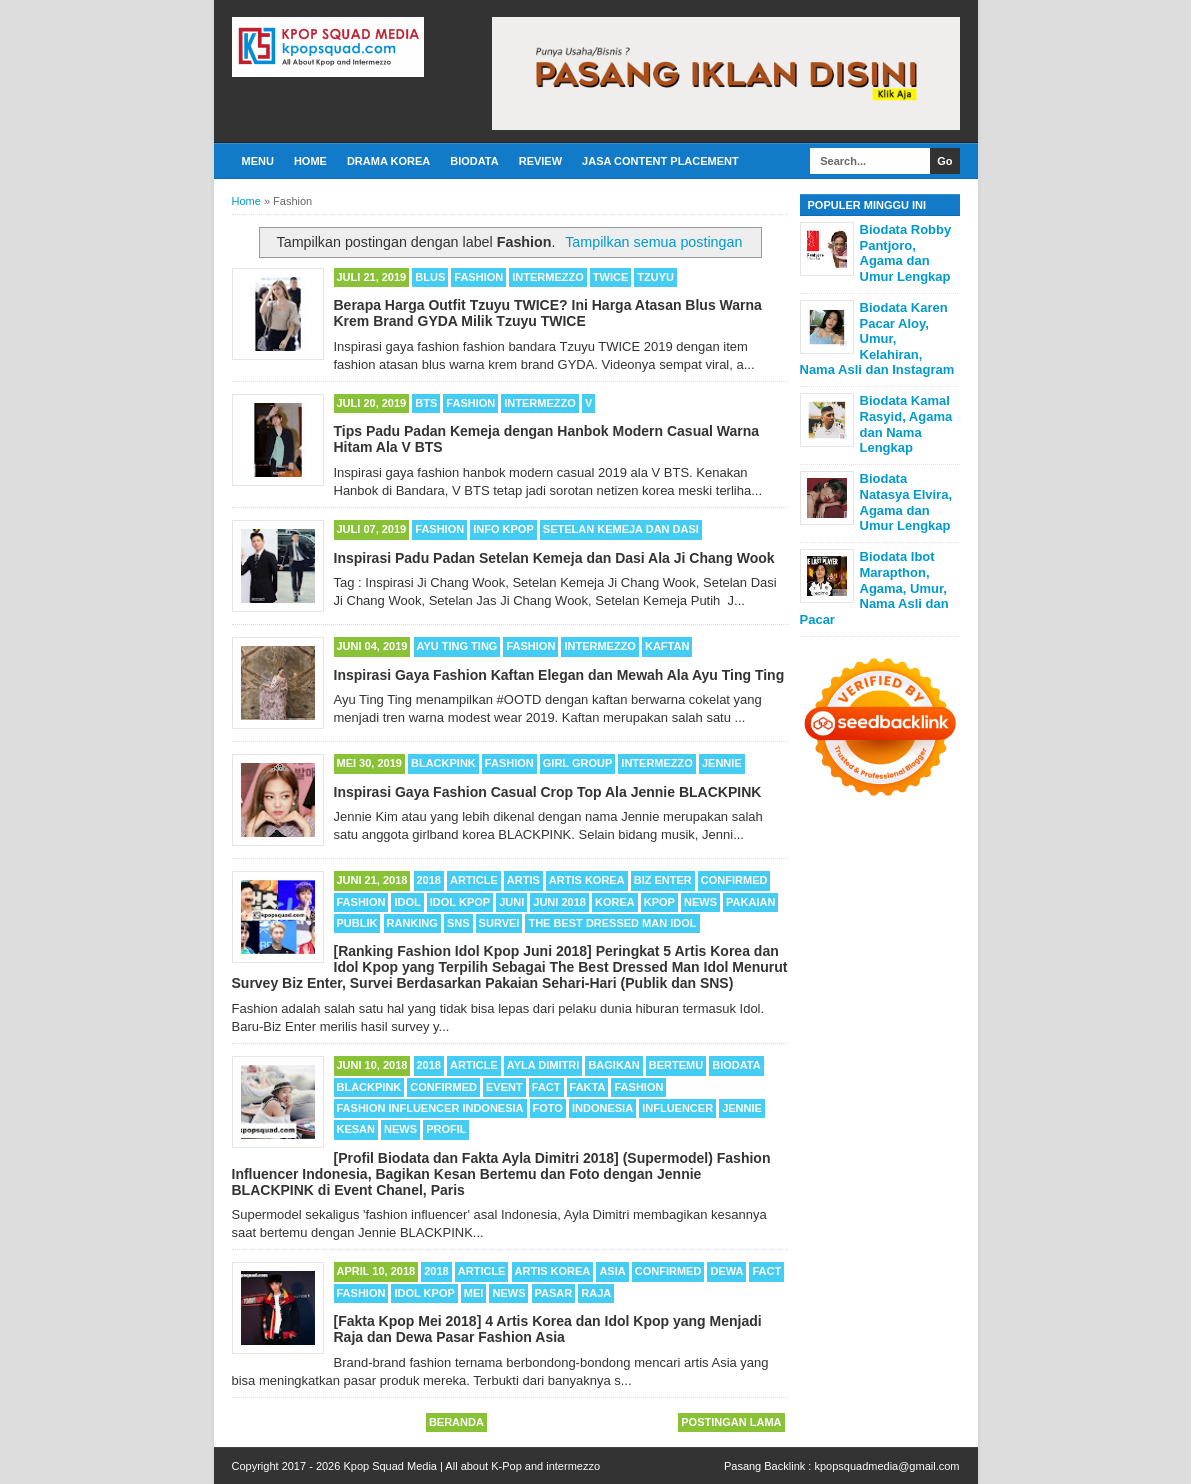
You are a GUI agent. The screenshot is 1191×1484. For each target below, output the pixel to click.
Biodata (474, 161)
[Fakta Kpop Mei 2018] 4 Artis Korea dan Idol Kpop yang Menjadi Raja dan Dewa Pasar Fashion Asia (548, 1329)
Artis (523, 880)
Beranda (456, 1422)
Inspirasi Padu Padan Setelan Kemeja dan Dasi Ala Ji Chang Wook (554, 558)
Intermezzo (548, 277)
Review (540, 161)
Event (504, 1087)
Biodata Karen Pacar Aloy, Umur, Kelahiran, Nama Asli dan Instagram (877, 338)
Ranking (412, 923)
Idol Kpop (460, 902)
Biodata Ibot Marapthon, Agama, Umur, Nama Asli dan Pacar (874, 587)
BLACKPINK (443, 763)
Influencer (677, 1108)
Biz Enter (663, 880)
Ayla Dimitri (543, 1065)
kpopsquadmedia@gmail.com (886, 1466)
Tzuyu (655, 277)
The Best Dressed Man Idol (612, 923)
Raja (596, 1293)
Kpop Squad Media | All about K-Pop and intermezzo (471, 1466)
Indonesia (602, 1108)
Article (474, 880)
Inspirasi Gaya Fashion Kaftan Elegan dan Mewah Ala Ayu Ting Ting (559, 675)
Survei (499, 923)
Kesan (356, 1129)
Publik (357, 923)
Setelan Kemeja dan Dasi (621, 529)
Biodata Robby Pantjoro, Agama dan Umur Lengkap (906, 253)
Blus (430, 277)
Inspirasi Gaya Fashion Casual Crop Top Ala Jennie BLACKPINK (548, 792)
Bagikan (613, 1065)
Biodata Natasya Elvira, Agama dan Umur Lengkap (906, 502)
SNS (458, 923)
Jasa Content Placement (660, 161)
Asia (612, 1271)
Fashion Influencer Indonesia (430, 1108)
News (700, 902)
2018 (429, 880)
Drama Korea (388, 161)
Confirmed (734, 880)
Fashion (478, 277)
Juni (511, 902)
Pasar (554, 1293)
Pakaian (750, 902)
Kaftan (667, 646)
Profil (446, 1129)
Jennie (722, 763)
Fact (546, 1087)
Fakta (588, 1087)
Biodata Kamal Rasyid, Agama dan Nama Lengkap (906, 424)
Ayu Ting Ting (457, 646)
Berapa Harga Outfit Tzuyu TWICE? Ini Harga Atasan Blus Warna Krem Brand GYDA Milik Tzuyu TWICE (548, 313)
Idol (407, 902)
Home (310, 161)
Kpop (659, 902)
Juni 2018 (559, 902)
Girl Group (577, 763)
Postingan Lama (731, 1422)
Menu (258, 161)
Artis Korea (587, 880)
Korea (615, 902)
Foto (548, 1108)
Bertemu (676, 1065)
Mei (474, 1293)
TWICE (610, 277)
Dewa (726, 1271)
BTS (426, 403)
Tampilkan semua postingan (653, 242)
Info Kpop (503, 529)
